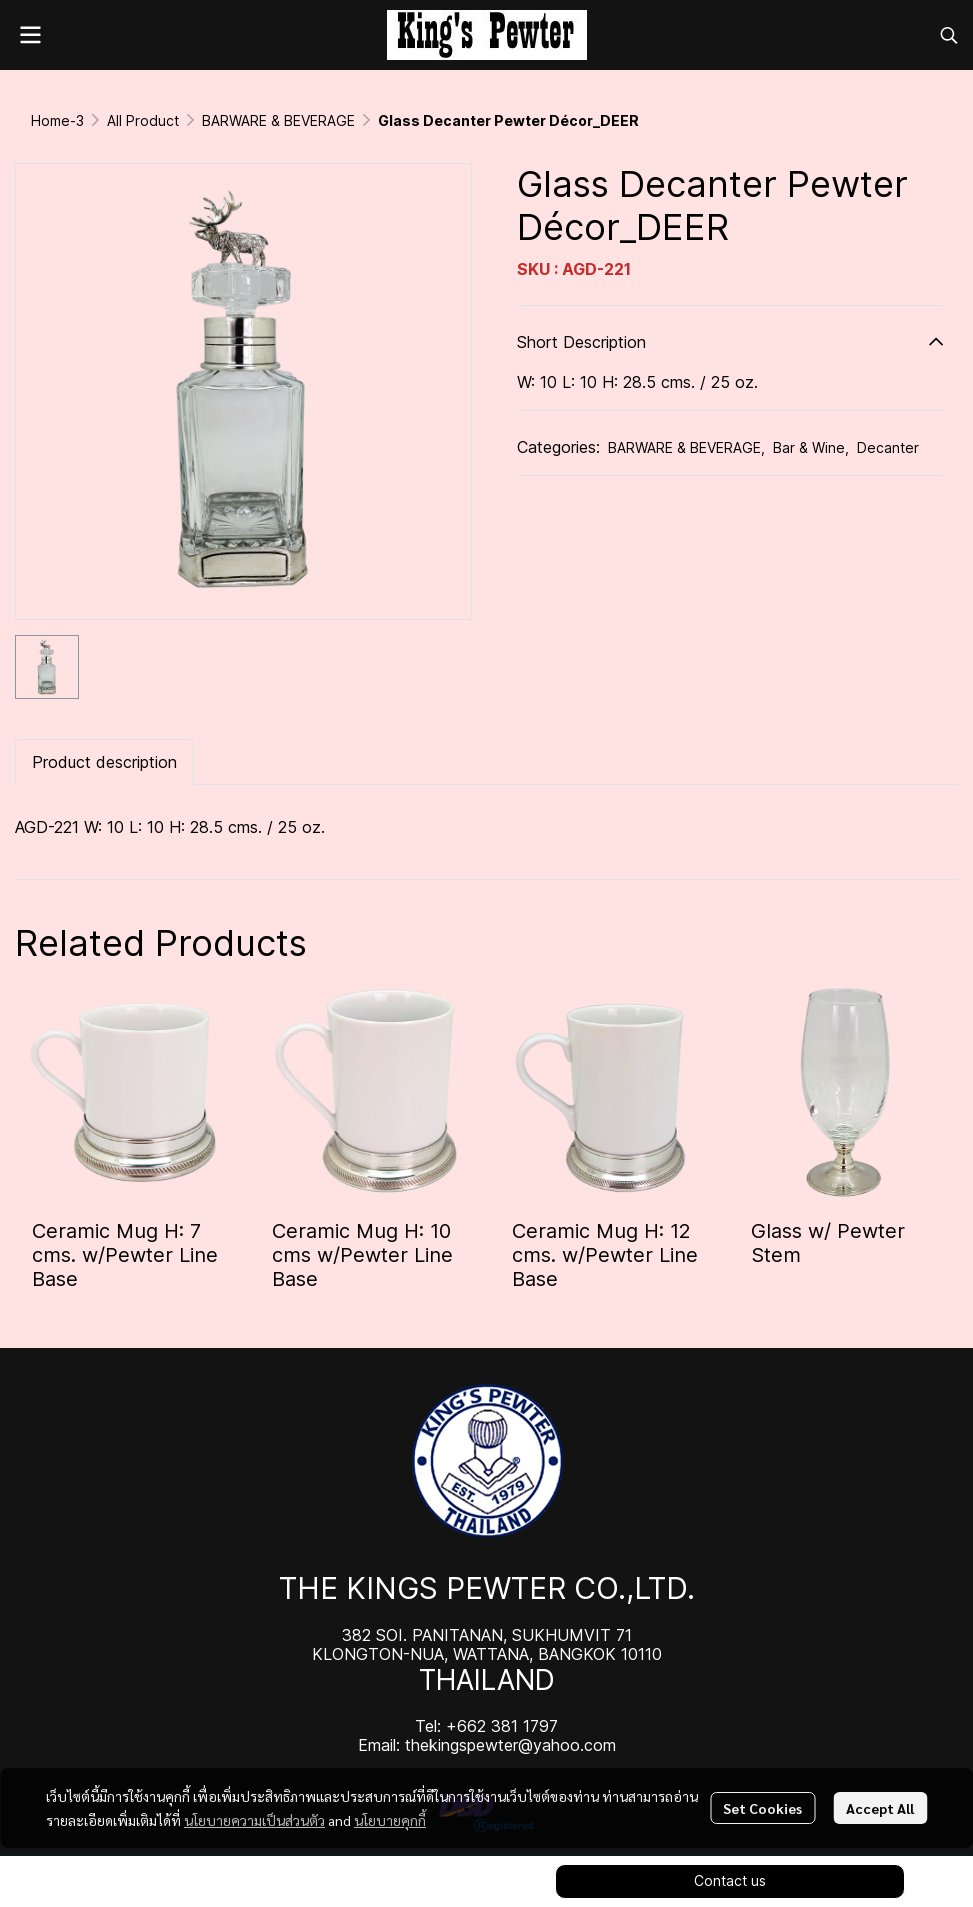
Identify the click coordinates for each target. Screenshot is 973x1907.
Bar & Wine (811, 447)
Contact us (730, 1880)
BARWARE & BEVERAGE (278, 120)
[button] (949, 35)
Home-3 (57, 120)
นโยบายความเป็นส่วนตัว (254, 1820)
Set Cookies (762, 1808)
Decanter (888, 447)
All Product (143, 120)
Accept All (880, 1808)
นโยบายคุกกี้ (390, 1820)
